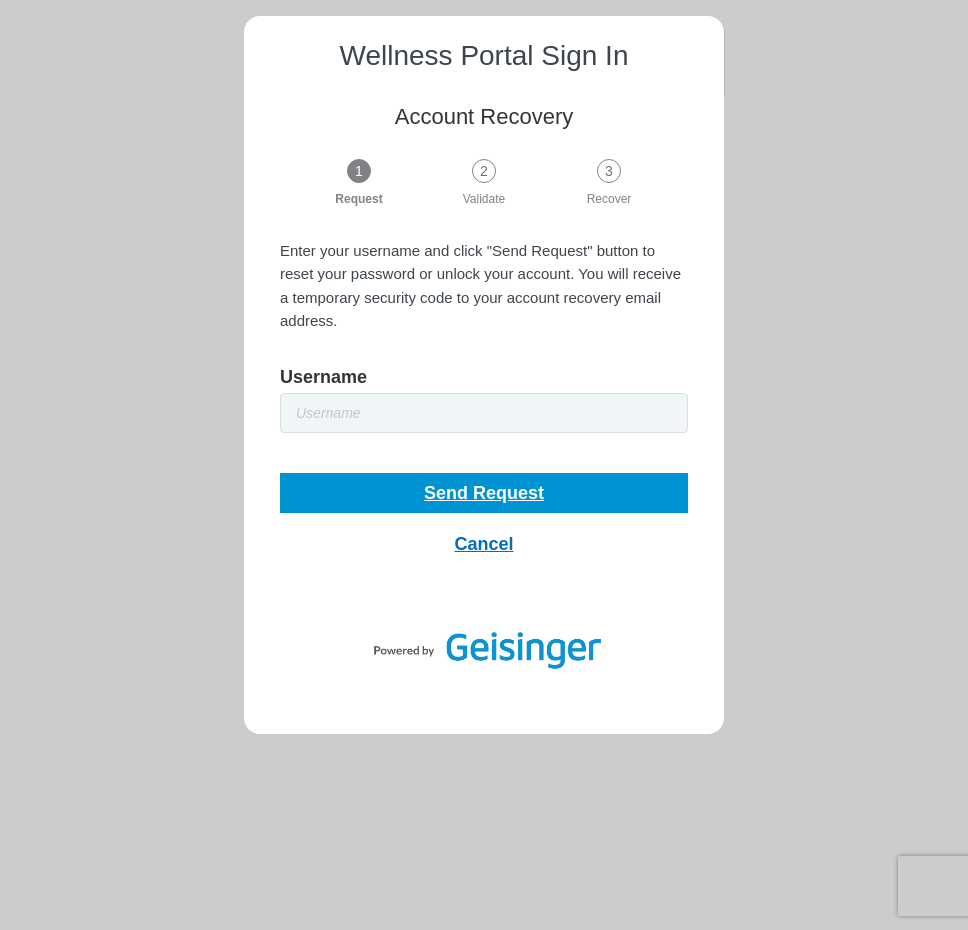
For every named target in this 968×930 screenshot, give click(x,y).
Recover (609, 198)
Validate (484, 198)
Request (358, 198)
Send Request (484, 493)
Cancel (483, 544)
